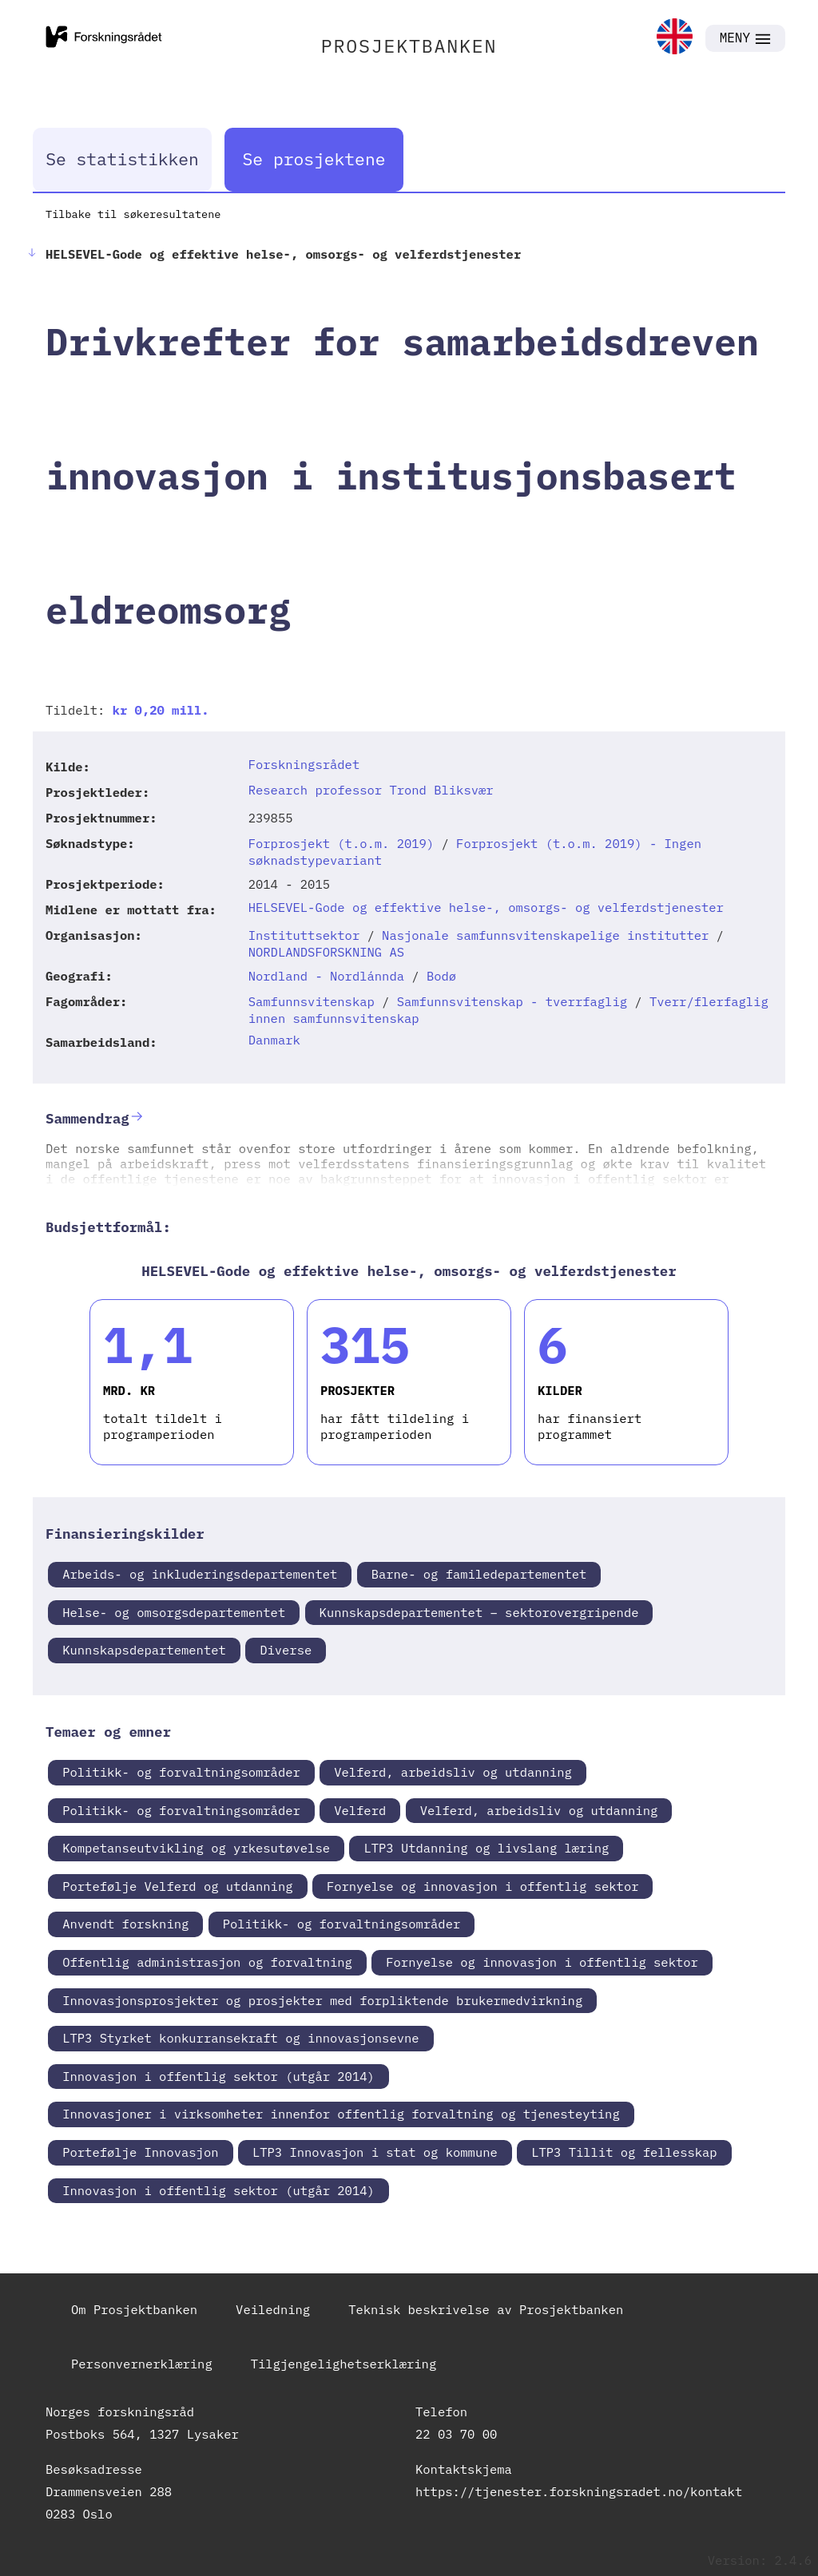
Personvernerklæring (141, 2364)
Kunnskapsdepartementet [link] (144, 1650)
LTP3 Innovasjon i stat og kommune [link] (375, 2152)
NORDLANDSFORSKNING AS (326, 952)
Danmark (274, 1040)
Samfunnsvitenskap (311, 1001)
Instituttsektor (304, 935)
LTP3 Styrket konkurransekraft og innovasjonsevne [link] (240, 2038)
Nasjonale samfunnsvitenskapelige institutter (545, 935)
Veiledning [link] (273, 2309)
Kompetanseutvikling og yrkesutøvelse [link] (196, 1848)
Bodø (441, 976)
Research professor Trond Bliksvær (371, 790)
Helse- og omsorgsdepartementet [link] (173, 1612)
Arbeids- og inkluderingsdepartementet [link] (199, 1574)
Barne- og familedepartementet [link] (479, 1574)
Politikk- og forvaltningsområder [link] (181, 1772)
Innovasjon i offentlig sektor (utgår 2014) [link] (218, 2076)
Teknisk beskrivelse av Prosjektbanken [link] (485, 2309)
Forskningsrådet (304, 764)
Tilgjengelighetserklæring (344, 2364)
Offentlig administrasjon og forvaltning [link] (207, 1962)
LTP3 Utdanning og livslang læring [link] (486, 1848)
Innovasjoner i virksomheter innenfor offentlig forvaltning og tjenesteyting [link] (341, 2114)
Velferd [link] (360, 1810)
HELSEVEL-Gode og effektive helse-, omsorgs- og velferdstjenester (486, 907)
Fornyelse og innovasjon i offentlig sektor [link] (483, 1886)
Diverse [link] (286, 1650)
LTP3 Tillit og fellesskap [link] (624, 2152)
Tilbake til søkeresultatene (133, 214)
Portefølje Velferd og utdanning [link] (177, 1886)
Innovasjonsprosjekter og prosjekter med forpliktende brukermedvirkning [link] (322, 2000)
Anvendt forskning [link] (125, 1924)
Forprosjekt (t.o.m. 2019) (341, 843)
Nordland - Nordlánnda (326, 976)
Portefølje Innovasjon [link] (140, 2152)
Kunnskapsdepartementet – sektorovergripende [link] (479, 1612)
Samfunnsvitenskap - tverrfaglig (512, 1001)
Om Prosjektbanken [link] (134, 2309)
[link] (675, 37)
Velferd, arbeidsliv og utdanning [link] (453, 1772)
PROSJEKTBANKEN (409, 45)
